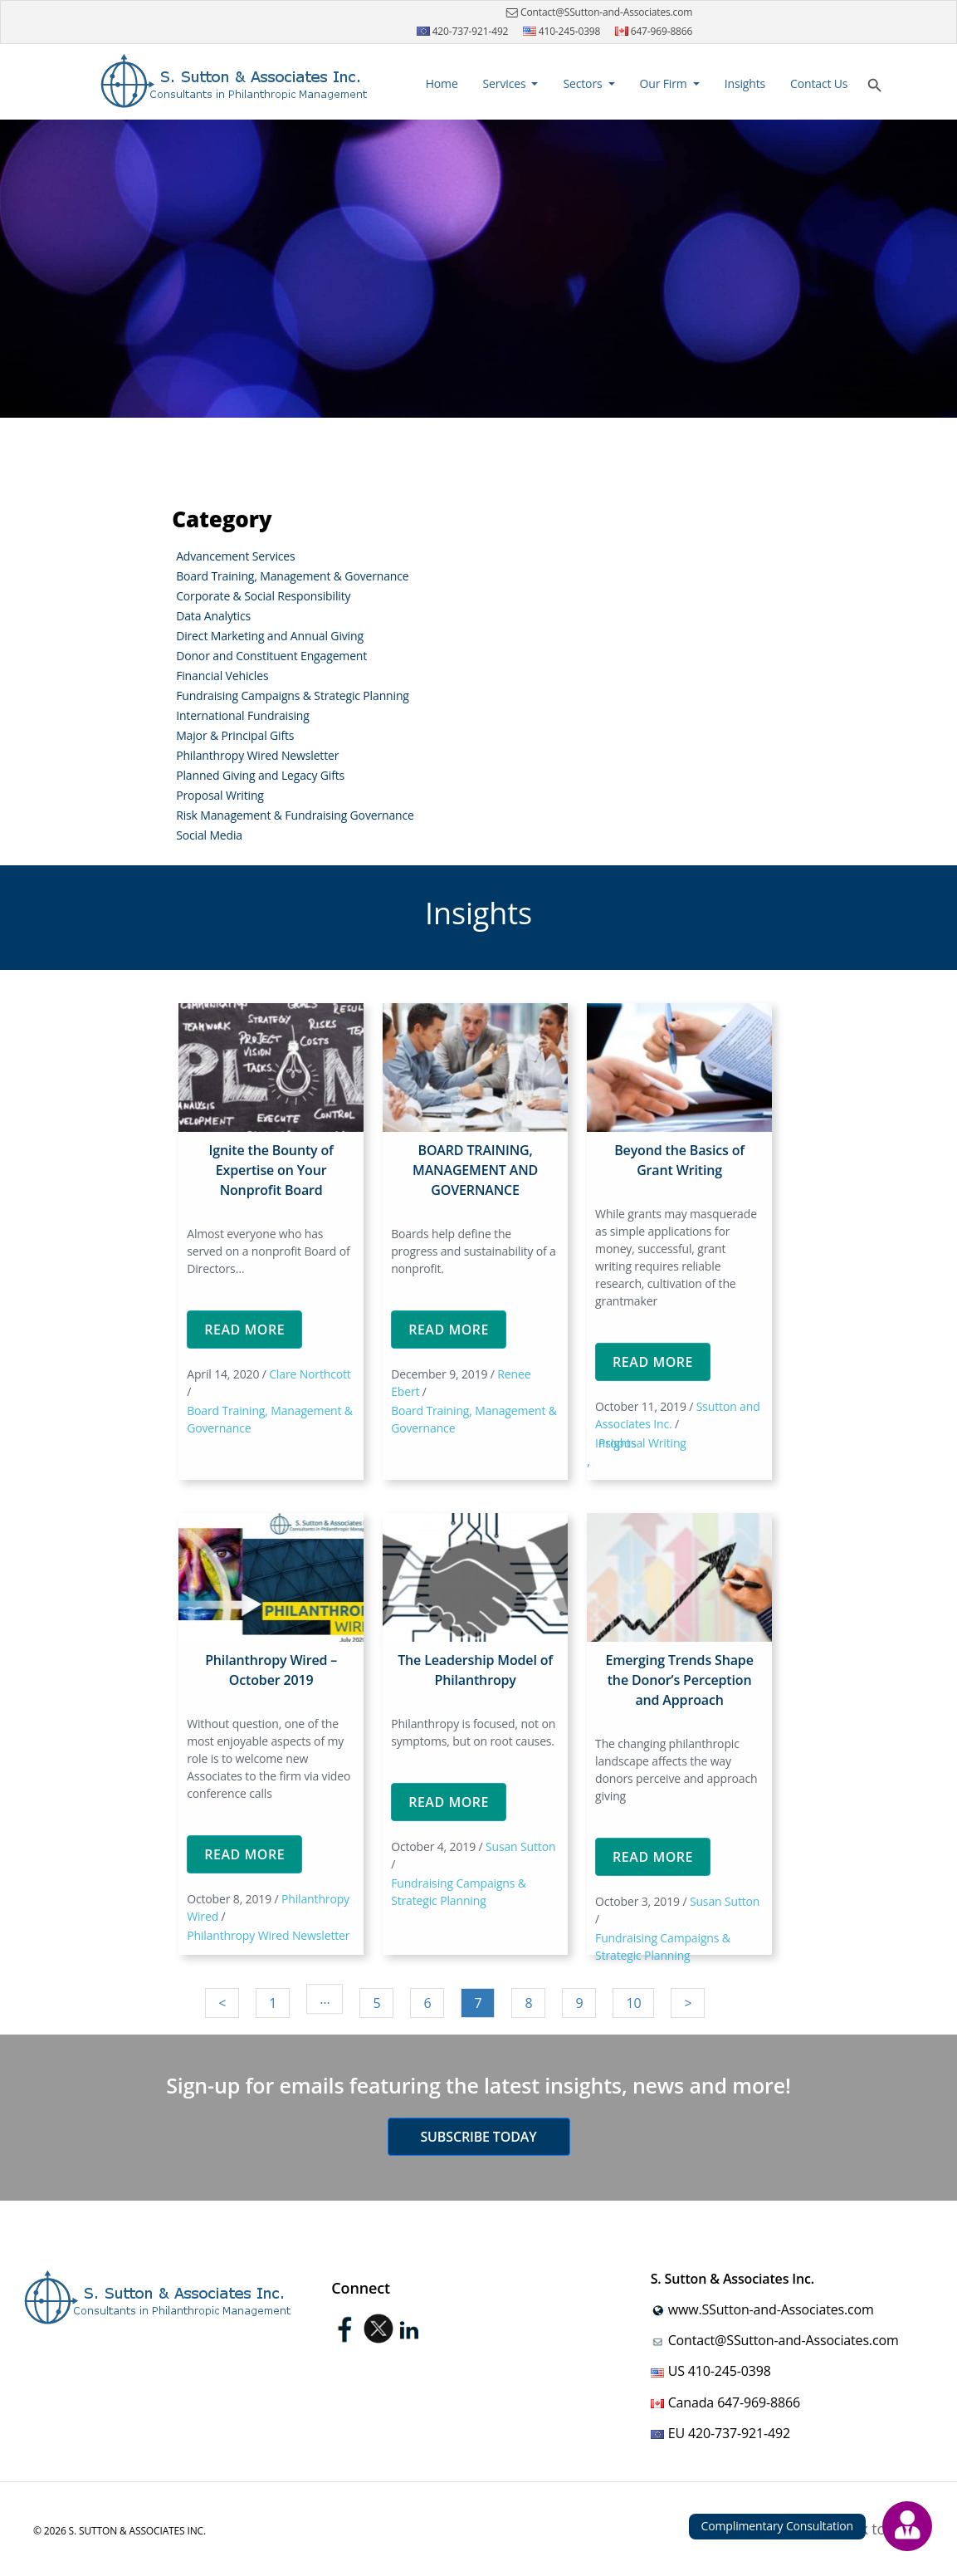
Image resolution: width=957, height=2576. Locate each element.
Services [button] (506, 83)
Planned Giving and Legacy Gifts (260, 775)
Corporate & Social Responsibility (263, 596)
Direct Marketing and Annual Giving (270, 636)
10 (633, 2003)
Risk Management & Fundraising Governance (295, 815)
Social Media (209, 835)
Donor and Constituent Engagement (271, 656)
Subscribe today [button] (478, 2137)
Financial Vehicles (222, 675)
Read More (244, 1329)
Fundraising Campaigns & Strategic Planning (292, 695)
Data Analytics (213, 616)
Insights (745, 83)
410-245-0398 (562, 31)
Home (444, 82)
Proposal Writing (220, 795)
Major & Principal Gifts (235, 735)
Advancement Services (235, 556)
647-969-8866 (654, 31)
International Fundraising (243, 715)
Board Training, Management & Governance (292, 576)
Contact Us (818, 83)
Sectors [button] (584, 83)
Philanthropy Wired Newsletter (257, 755)
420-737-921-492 (463, 31)
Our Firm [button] (665, 83)
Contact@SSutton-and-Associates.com (597, 12)
